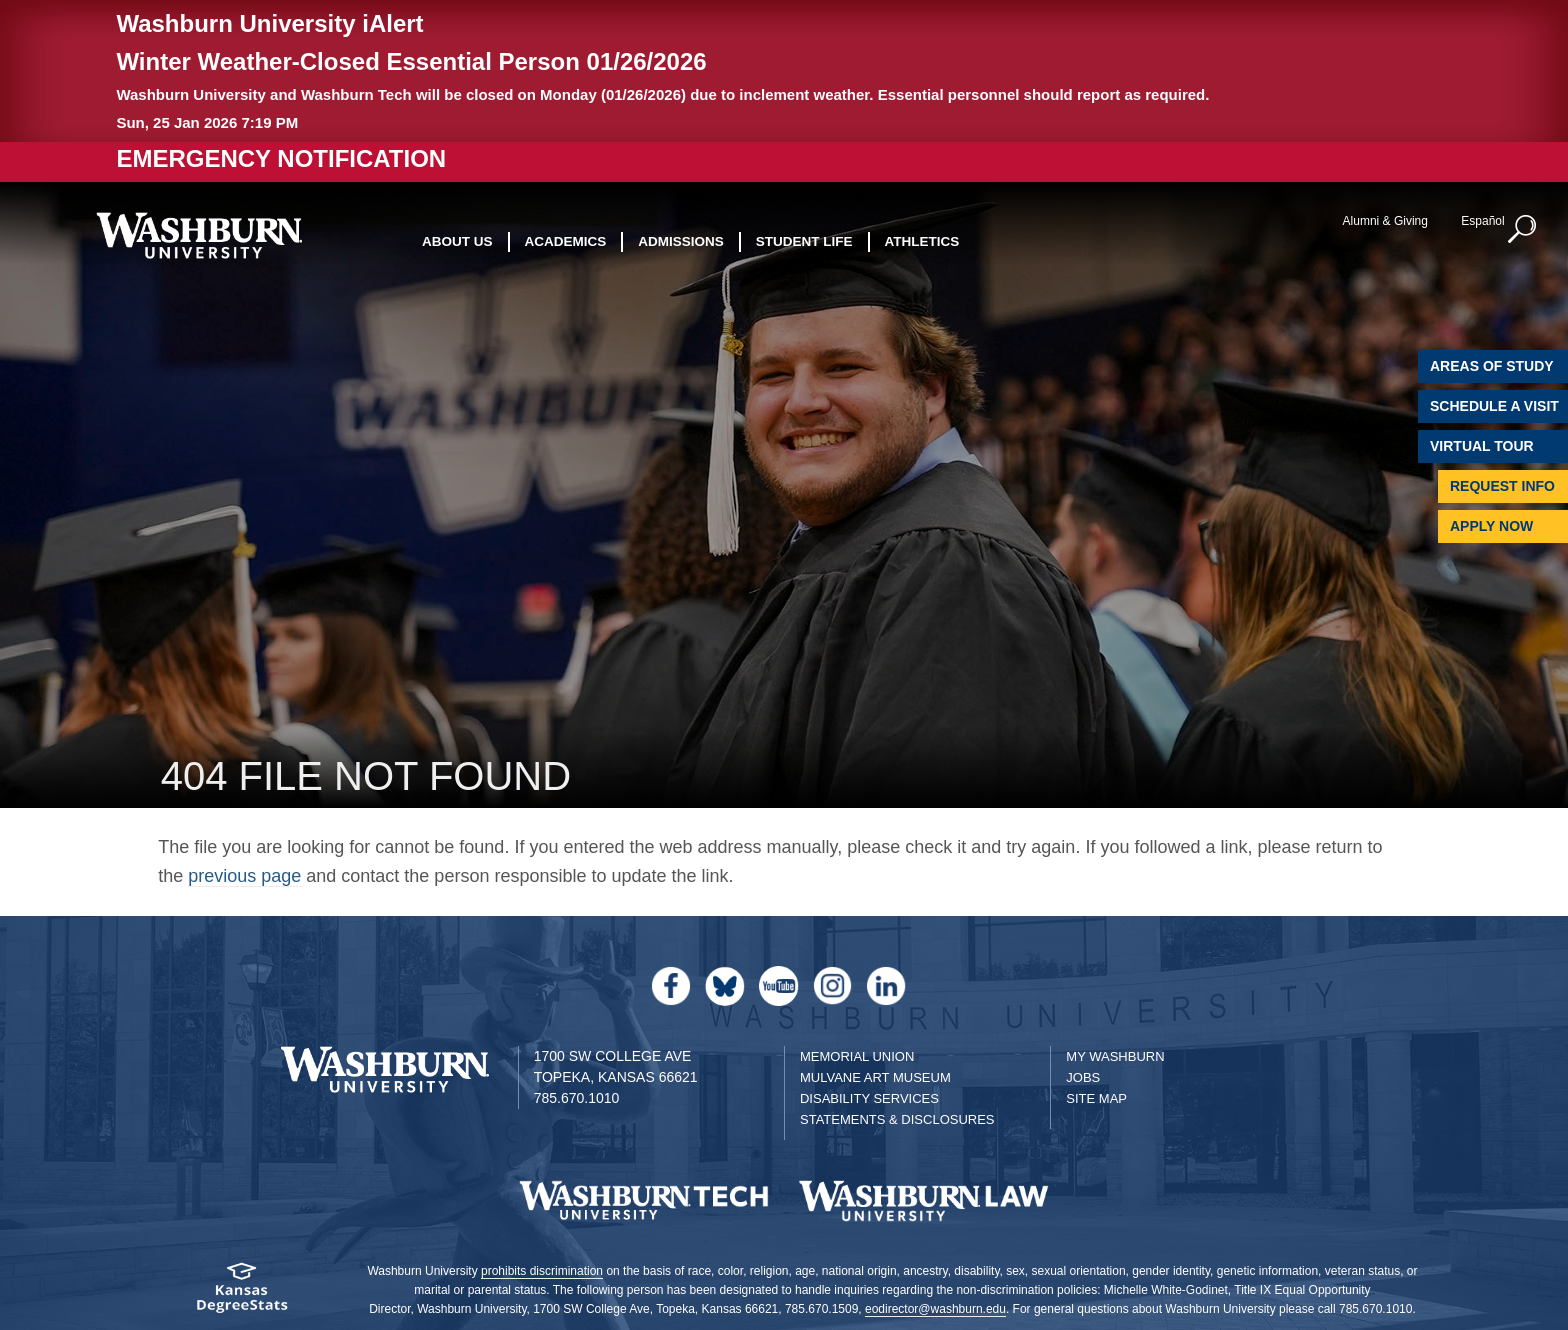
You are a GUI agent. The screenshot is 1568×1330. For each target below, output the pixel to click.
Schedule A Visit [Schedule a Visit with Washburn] (1494, 406)
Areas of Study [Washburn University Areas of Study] (1492, 366)
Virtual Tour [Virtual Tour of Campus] (1482, 446)
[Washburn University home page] (198, 235)
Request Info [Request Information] (1502, 486)
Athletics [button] (922, 241)
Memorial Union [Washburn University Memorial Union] (857, 1056)
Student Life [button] (804, 241)
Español (1482, 221)
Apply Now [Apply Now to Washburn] (1491, 526)
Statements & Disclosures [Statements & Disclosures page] (897, 1119)
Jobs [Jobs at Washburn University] (1083, 1077)
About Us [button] (457, 241)
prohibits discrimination (542, 1271)
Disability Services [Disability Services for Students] (869, 1098)
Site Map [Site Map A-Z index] (1096, 1098)
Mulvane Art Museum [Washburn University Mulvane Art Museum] (875, 1077)
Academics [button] (566, 241)
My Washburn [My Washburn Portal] (1115, 1056)
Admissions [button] (681, 241)
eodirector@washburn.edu (935, 1309)
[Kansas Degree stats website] (241, 1294)
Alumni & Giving (1385, 221)
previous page (244, 876)
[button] (1523, 230)
